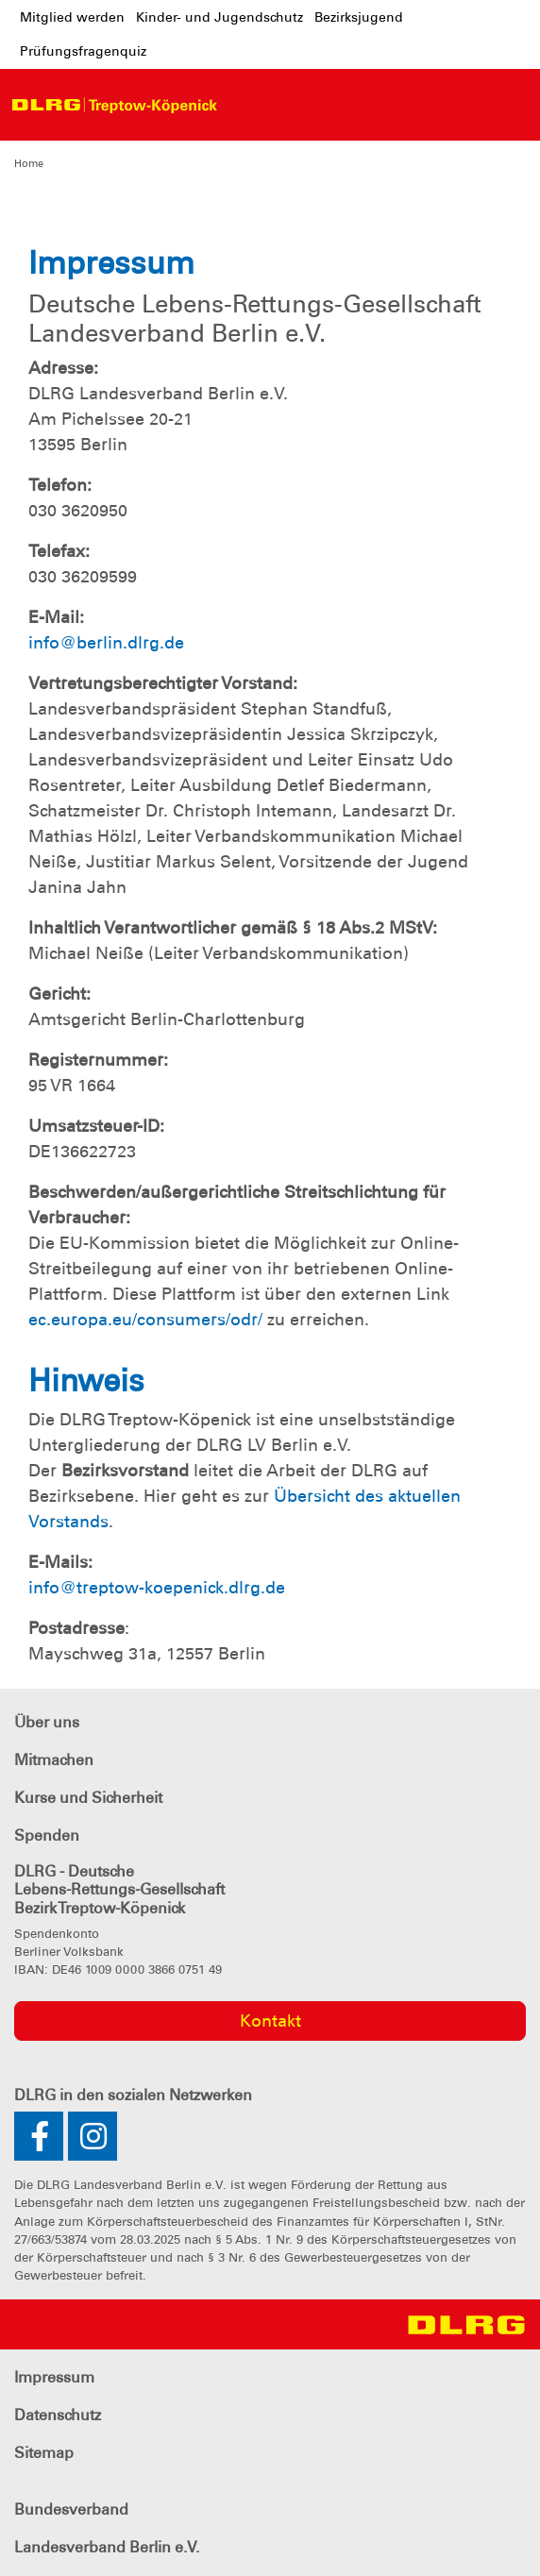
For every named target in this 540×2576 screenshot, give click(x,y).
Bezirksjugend (358, 17)
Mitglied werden (72, 17)
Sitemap (44, 2453)
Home (28, 163)
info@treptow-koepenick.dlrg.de (156, 1587)
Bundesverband (71, 2509)
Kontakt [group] (270, 2021)
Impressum (54, 2377)
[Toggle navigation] (243, 105)
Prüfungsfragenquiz (83, 51)
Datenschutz (57, 2415)
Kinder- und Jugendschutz (219, 17)
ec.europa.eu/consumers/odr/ (145, 1319)
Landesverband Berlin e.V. (106, 2547)
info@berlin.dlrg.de (106, 642)
